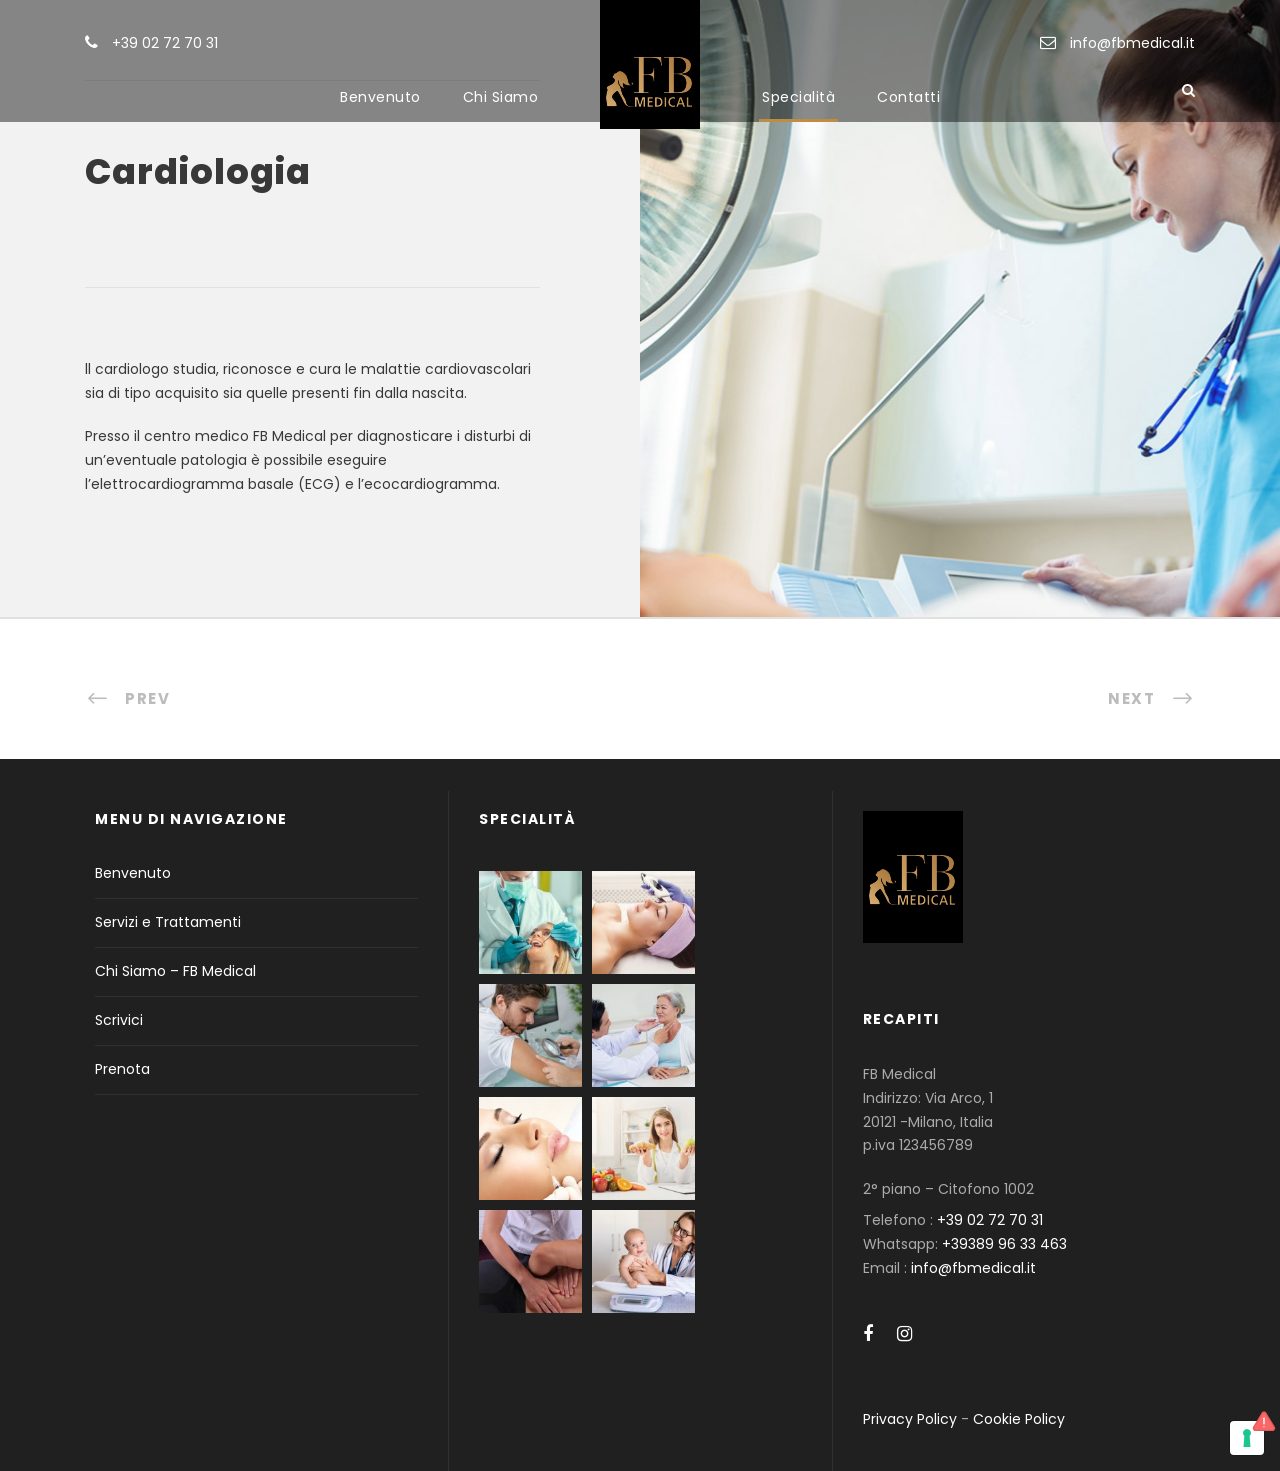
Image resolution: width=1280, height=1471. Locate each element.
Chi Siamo (501, 97)
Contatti (908, 97)
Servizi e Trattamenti (168, 922)
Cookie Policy (1019, 1419)
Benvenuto (380, 97)
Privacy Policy (910, 1419)
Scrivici (119, 1020)
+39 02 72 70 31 (165, 43)
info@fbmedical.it (1132, 43)
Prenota (122, 1069)
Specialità (798, 97)
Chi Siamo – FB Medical (175, 971)
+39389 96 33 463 (1004, 1244)
